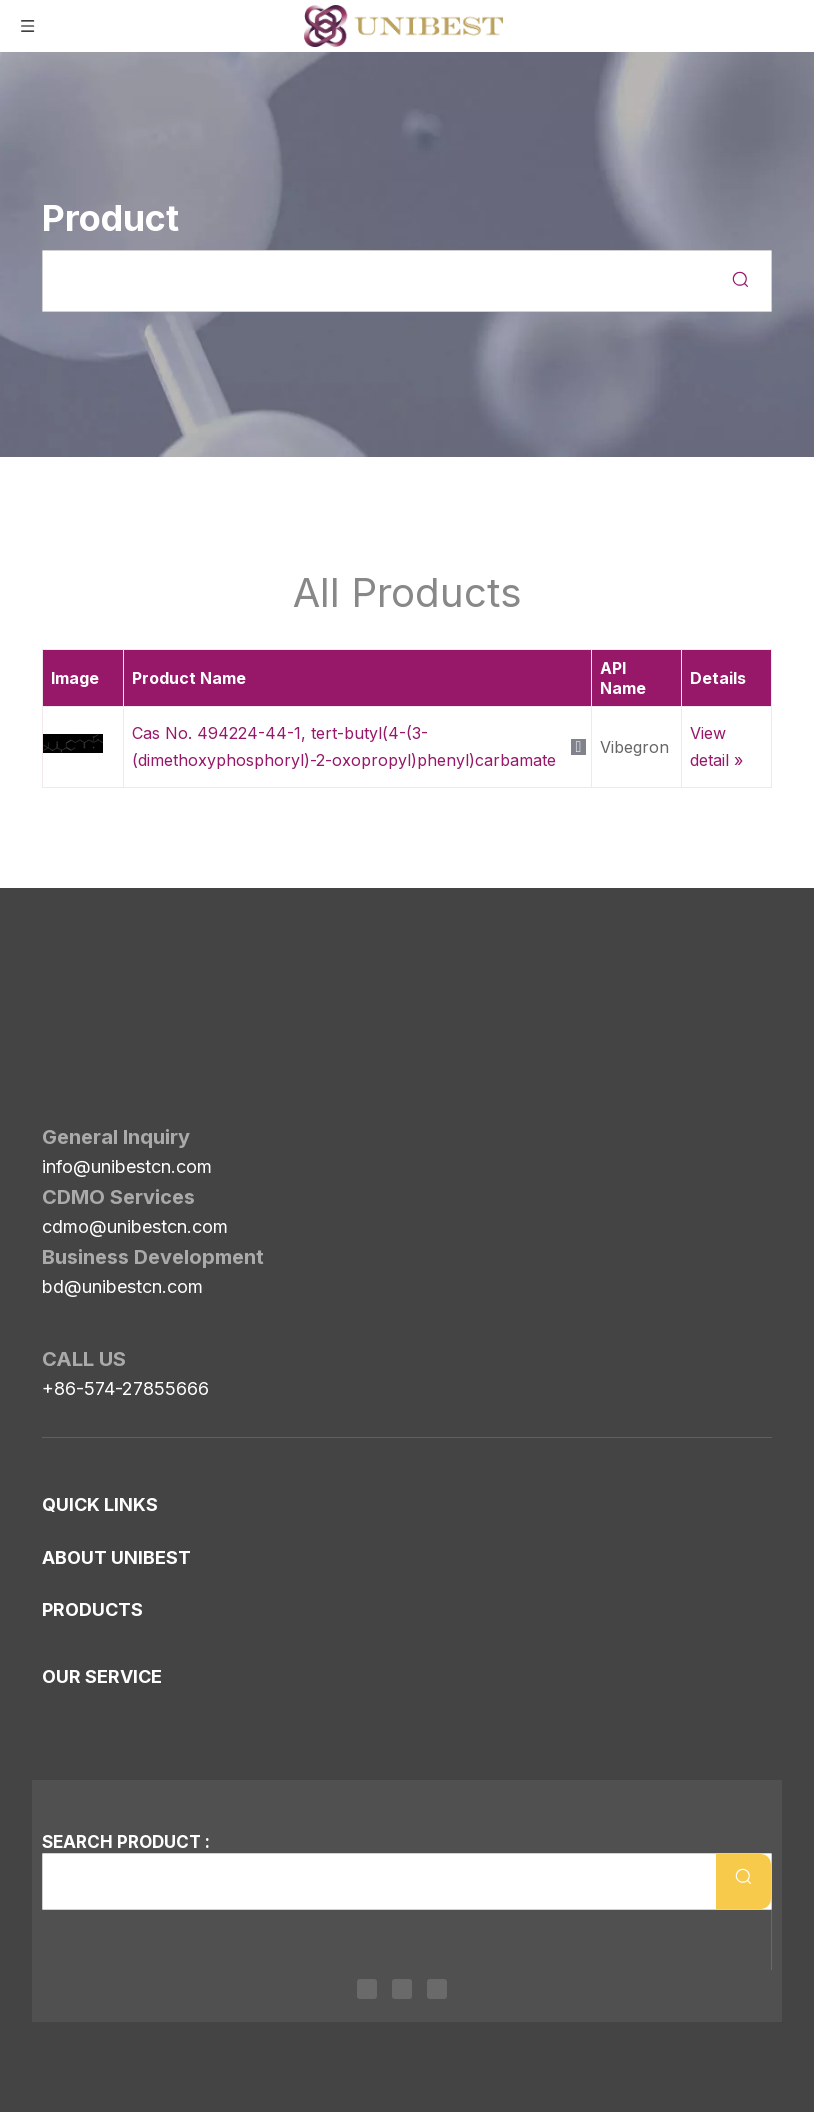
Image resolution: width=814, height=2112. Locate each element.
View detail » (716, 746)
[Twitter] (402, 1988)
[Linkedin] (367, 1988)
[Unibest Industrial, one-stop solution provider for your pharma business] (58, 955)
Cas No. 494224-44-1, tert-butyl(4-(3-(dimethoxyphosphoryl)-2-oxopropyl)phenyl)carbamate (344, 746)
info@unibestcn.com (127, 1054)
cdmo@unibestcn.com (135, 1114)
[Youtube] (437, 1988)
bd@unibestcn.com (122, 1174)
